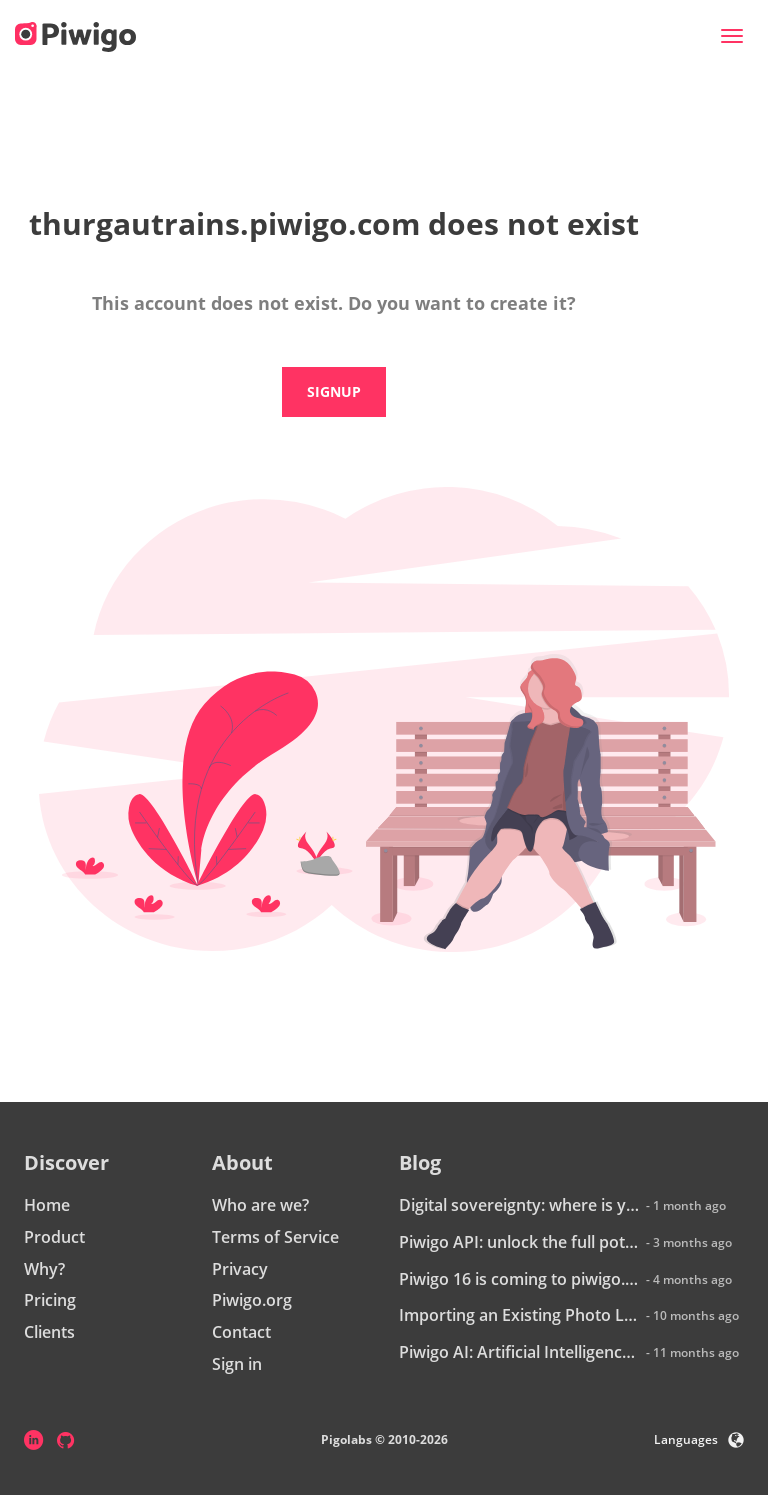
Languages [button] (699, 1439)
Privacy (240, 1269)
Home (47, 1205)
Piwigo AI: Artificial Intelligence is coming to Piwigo (520, 1352)
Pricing (50, 1300)
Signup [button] (334, 391)
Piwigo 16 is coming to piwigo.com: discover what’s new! (520, 1279)
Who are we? (260, 1205)
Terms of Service (275, 1237)
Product (54, 1237)
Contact (241, 1332)
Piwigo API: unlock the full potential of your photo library (520, 1242)
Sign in (237, 1364)
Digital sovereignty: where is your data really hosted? (520, 1205)
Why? (44, 1269)
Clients (49, 1332)
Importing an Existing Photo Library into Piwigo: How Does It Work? (520, 1315)
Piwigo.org (252, 1300)
